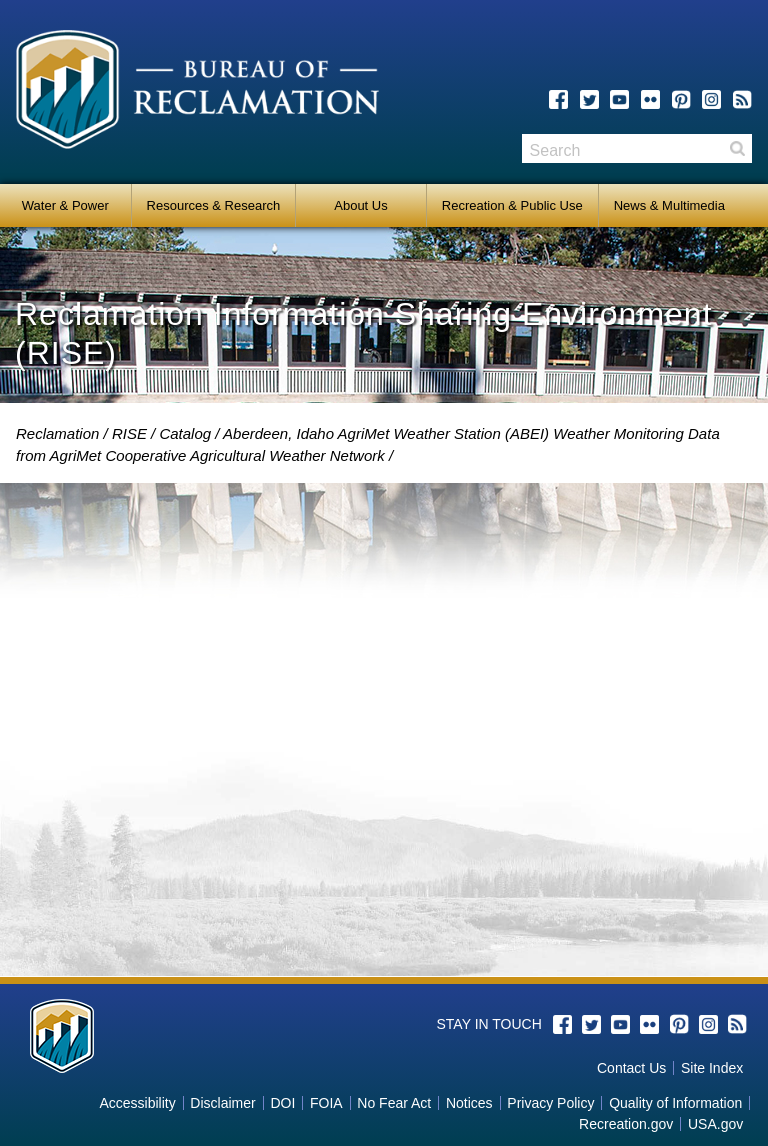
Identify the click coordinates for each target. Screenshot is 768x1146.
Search (737, 148)
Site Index (712, 1068)
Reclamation (57, 433)
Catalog (185, 433)
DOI (282, 1103)
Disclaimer (222, 1103)
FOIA (326, 1103)
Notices (469, 1103)
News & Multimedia (669, 205)
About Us (360, 205)
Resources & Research (214, 205)
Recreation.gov (626, 1124)
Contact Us (631, 1068)
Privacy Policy (550, 1103)
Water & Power (65, 205)
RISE (129, 433)
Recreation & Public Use (512, 205)
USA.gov (715, 1124)
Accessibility (137, 1103)
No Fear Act (394, 1103)
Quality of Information (675, 1103)
